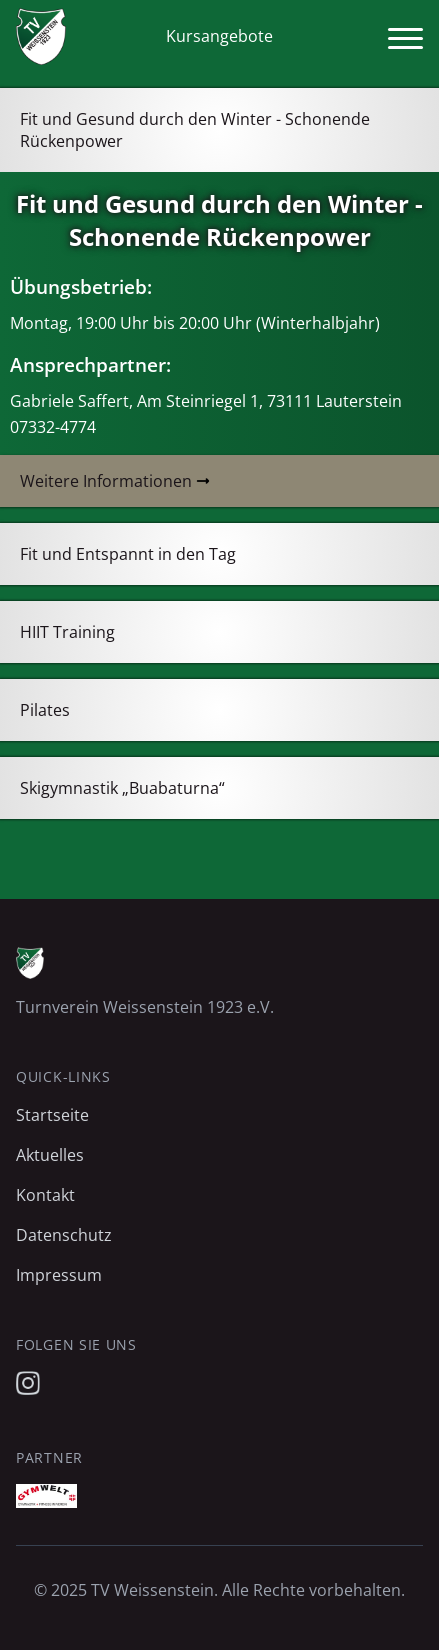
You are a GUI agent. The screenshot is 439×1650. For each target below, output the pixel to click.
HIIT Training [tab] (67, 632)
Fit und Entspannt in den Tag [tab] (128, 554)
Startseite (52, 1115)
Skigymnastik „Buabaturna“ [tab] (122, 788)
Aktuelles (50, 1155)
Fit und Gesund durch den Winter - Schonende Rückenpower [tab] (195, 130)
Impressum (59, 1275)
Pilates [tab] (45, 710)
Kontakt (45, 1195)
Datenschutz (64, 1235)
